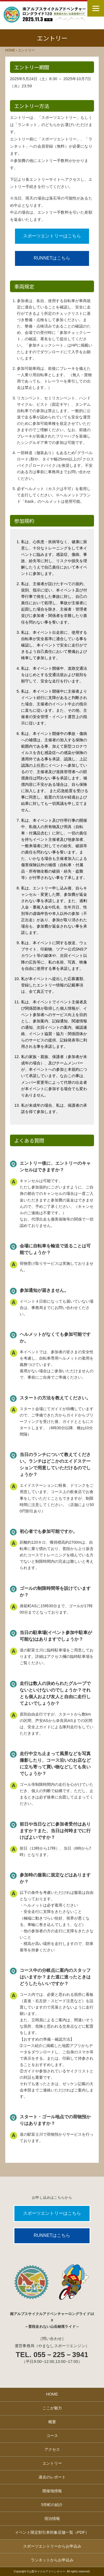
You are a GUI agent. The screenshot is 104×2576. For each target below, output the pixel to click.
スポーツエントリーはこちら (52, 236)
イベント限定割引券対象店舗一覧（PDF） (52, 2532)
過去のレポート (52, 2477)
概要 (52, 2422)
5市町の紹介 (52, 2504)
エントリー (52, 2463)
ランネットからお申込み (52, 2560)
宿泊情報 (52, 2518)
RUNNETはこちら (52, 258)
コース (52, 2435)
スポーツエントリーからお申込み (52, 2546)
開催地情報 (52, 2491)
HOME (52, 2394)
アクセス (52, 2449)
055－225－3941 (61, 2354)
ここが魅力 (52, 2408)
